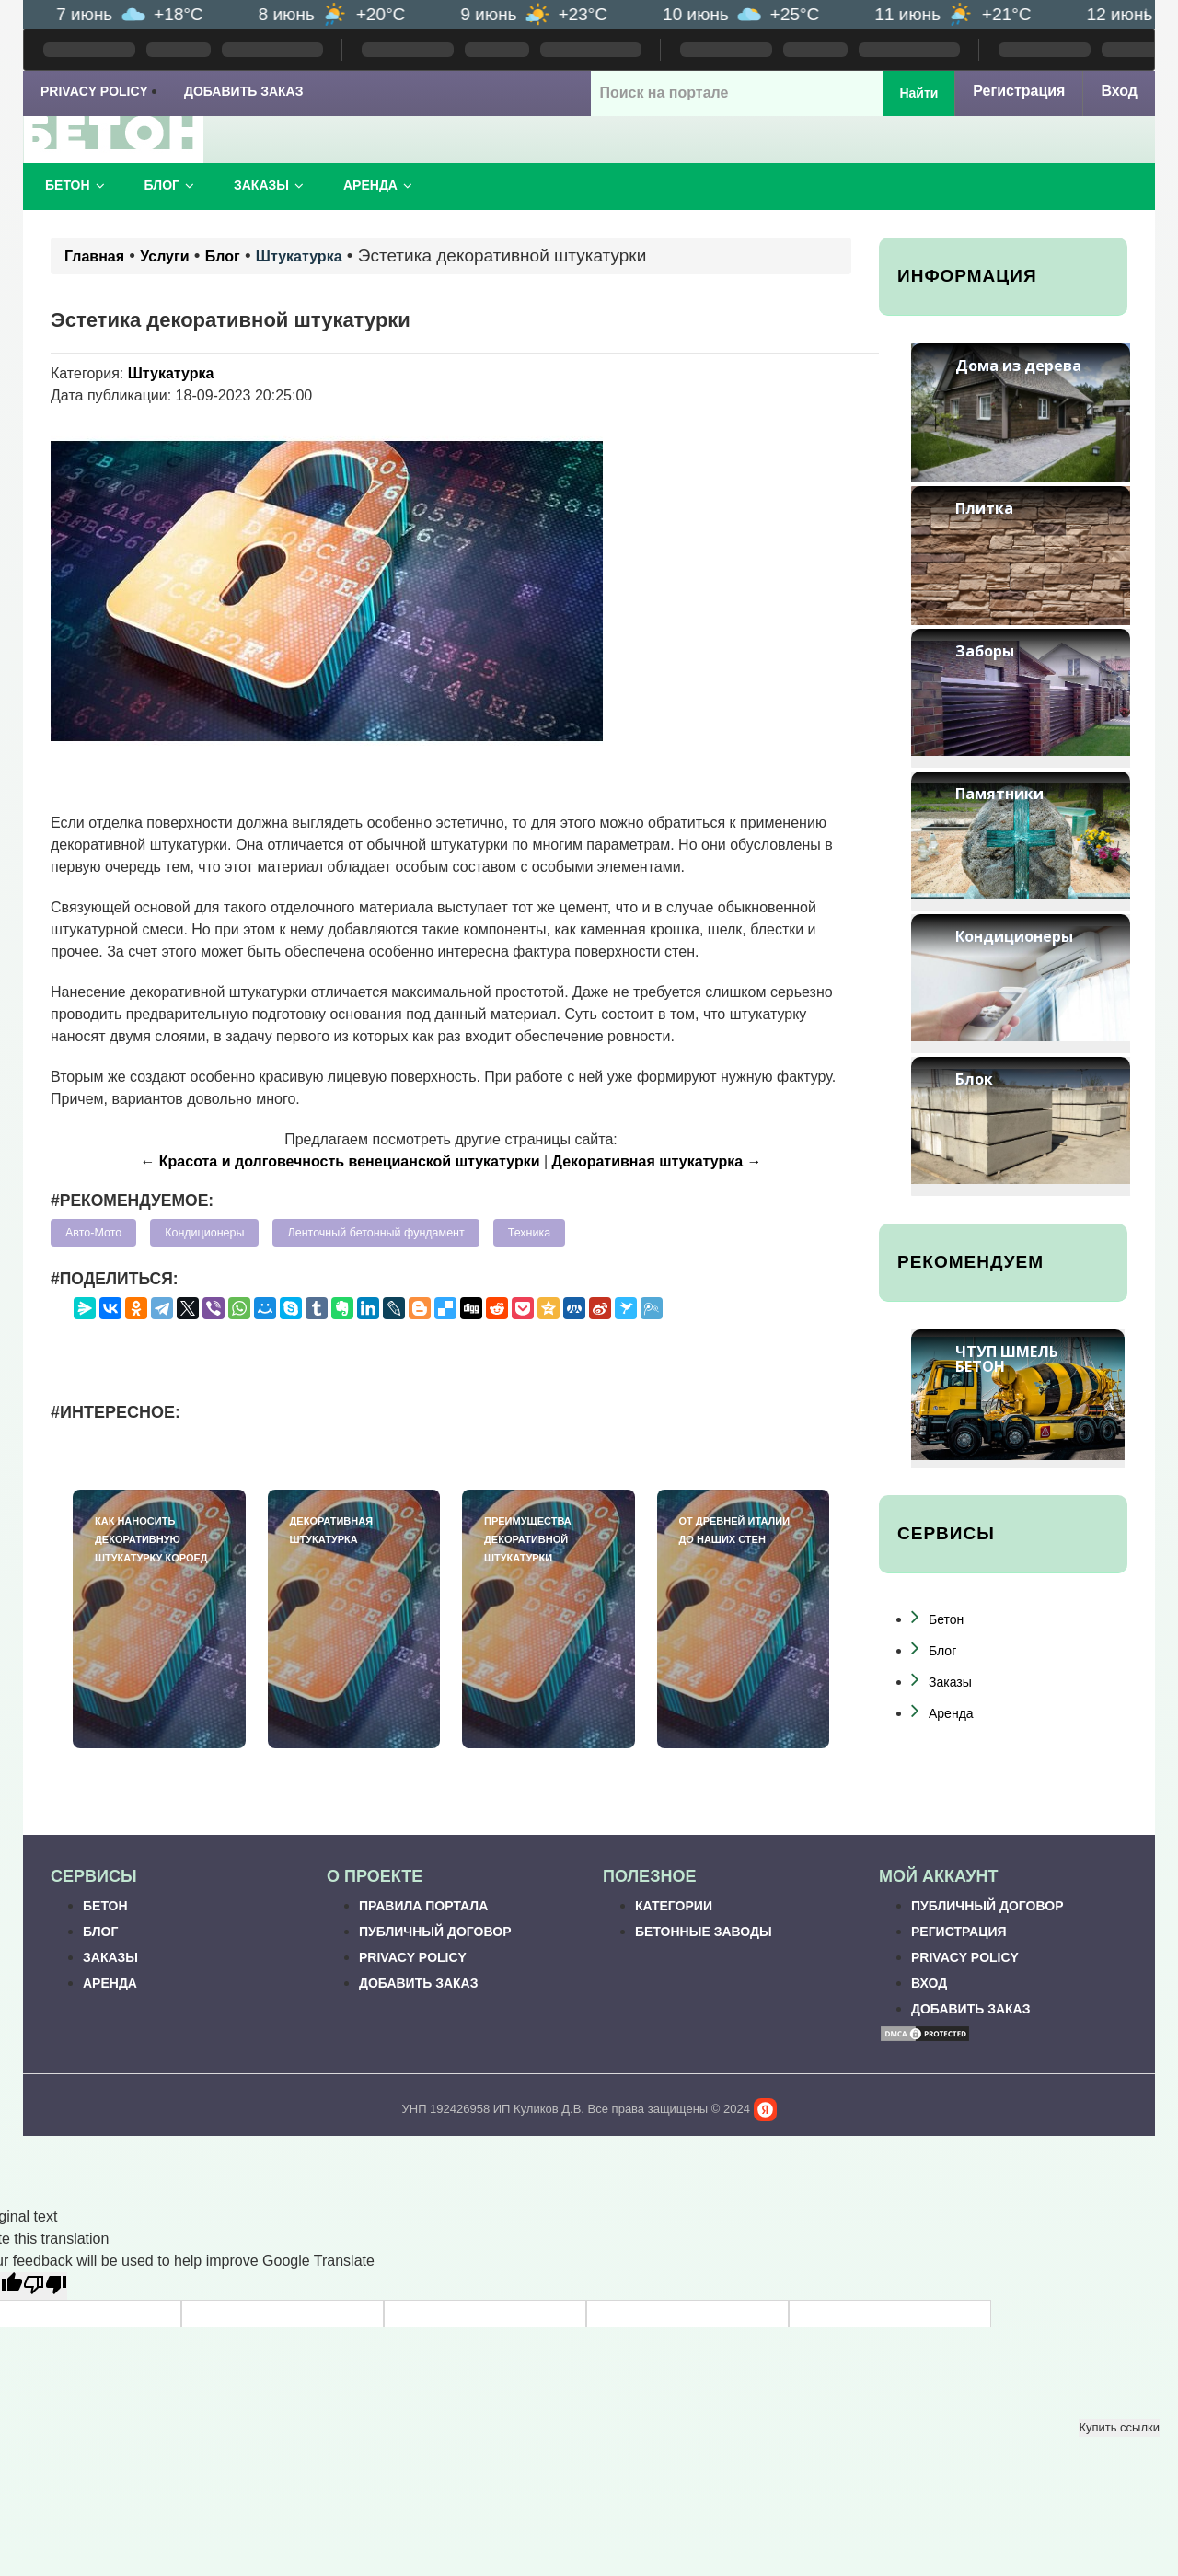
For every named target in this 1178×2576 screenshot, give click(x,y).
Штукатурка (299, 256)
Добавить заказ (244, 91)
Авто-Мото (93, 1232)
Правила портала (423, 1905)
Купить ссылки (1119, 2427)
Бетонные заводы (703, 1931)
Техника (529, 1232)
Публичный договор (435, 1931)
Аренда (377, 185)
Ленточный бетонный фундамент (375, 1232)
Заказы (269, 185)
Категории (673, 1905)
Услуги (164, 256)
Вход (1119, 91)
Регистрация (1019, 91)
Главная (94, 256)
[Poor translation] (45, 2286)
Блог (169, 185)
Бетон (75, 185)
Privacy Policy (94, 91)
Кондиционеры (204, 1232)
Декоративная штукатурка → (657, 1161)
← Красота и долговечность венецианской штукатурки (339, 1161)
